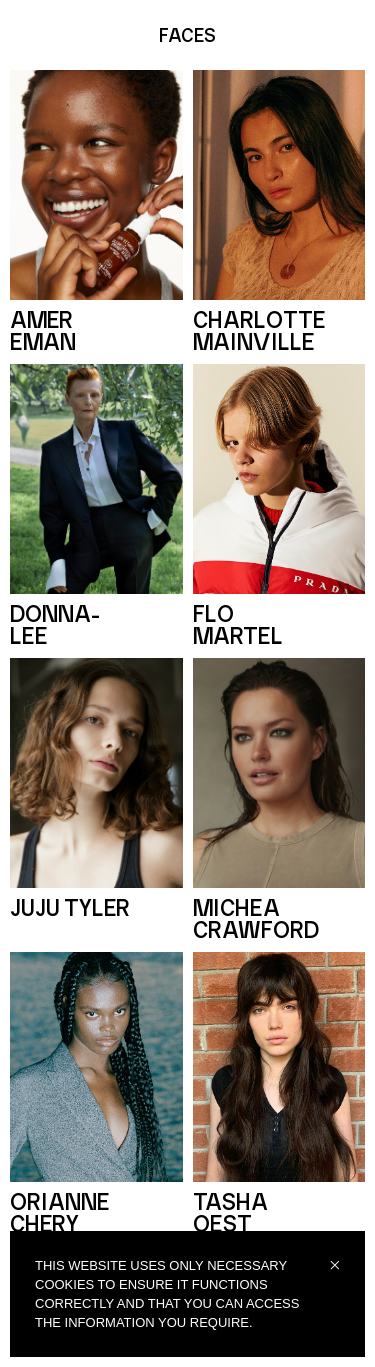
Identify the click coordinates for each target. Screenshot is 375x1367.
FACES (187, 37)
